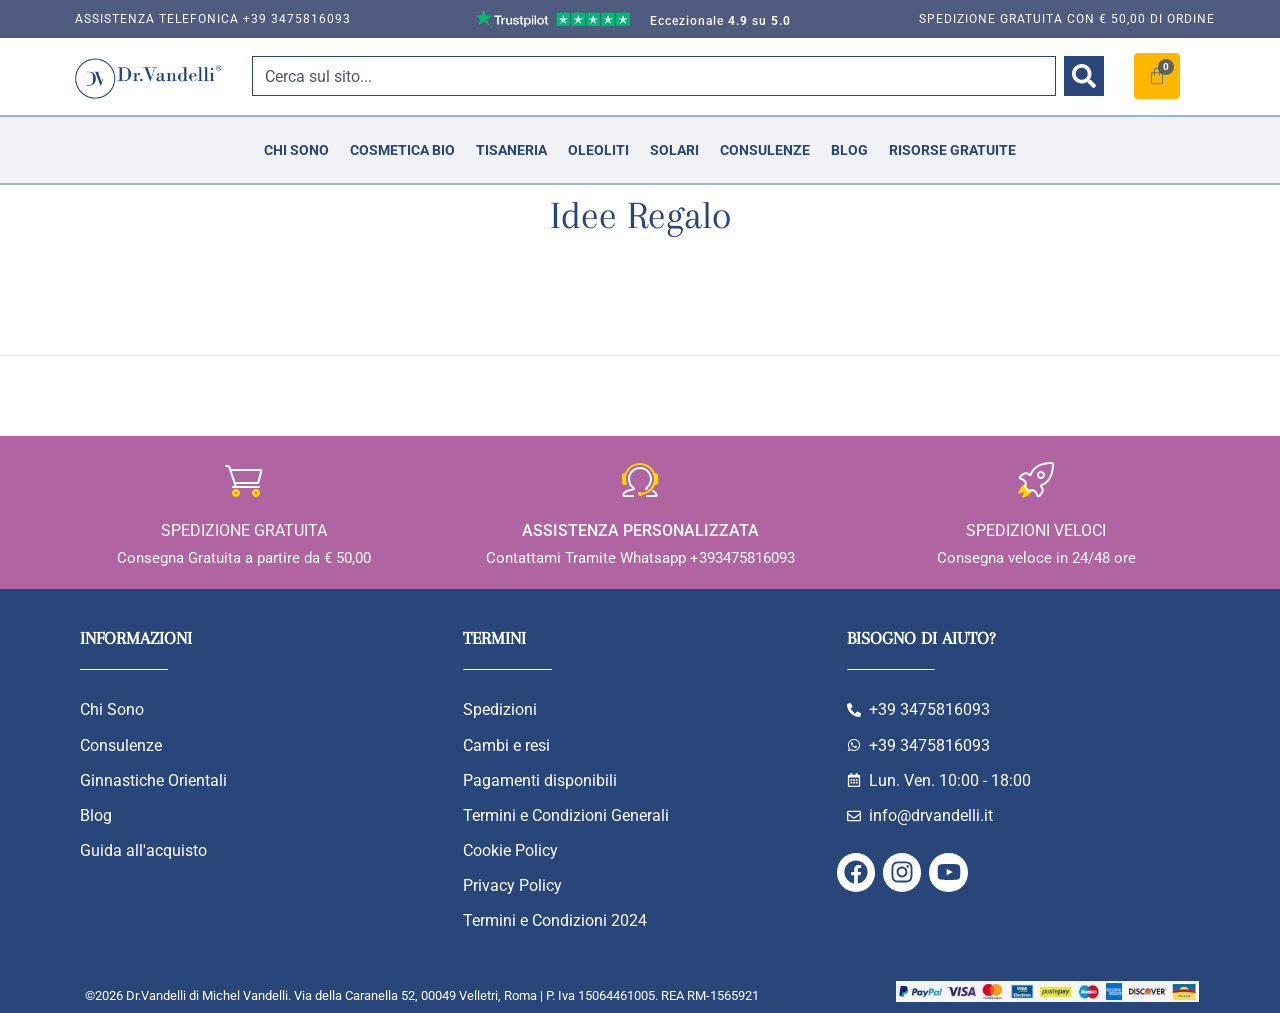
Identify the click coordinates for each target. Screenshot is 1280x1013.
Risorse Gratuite (952, 150)
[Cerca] (1084, 76)
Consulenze (765, 150)
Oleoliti (598, 150)
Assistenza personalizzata (640, 530)
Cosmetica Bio (402, 150)
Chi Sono (296, 150)
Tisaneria (511, 150)
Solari (674, 150)
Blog (849, 150)
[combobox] (654, 76)
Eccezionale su (720, 21)
